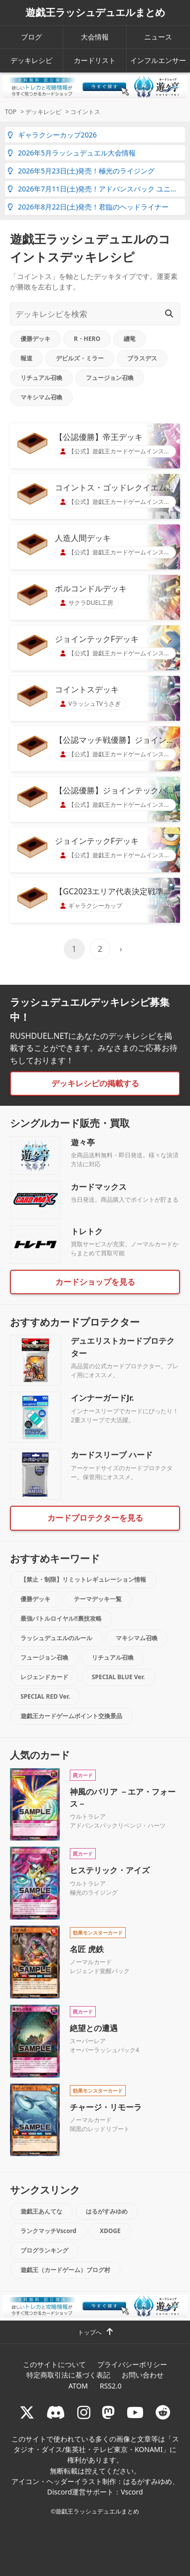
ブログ (31, 36)
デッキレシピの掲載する (95, 1083)
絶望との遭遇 (94, 2028)
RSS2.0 (111, 2386)
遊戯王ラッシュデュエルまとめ (95, 12)
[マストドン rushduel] (108, 2412)
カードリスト (95, 60)
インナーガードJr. (102, 1397)
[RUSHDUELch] (135, 2412)
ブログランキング (44, 2250)
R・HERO (87, 338)
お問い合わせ (143, 2375)
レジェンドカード (44, 1677)
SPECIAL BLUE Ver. (118, 1677)
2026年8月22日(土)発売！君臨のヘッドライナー (88, 206)
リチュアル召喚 (41, 377)
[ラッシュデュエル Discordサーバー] (55, 2412)
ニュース (158, 36)
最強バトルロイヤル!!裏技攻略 (61, 1618)
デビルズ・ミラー (80, 358)
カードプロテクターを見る (95, 1517)
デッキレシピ (31, 60)
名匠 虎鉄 (87, 1949)
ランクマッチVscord (48, 2231)
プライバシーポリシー (132, 2364)
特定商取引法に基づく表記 (68, 2375)
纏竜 (130, 338)
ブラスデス (142, 358)
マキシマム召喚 (41, 397)
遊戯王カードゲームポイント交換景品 (71, 1716)
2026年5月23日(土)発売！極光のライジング (81, 170)
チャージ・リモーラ (106, 2107)
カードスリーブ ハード (112, 1454)
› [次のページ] (121, 948)
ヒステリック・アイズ (110, 1870)
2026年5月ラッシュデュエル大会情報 (71, 152)
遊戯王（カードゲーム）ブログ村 (65, 2270)
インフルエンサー (158, 60)
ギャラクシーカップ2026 (52, 134)
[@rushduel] (26, 2412)
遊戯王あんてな (41, 2211)
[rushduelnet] (83, 2412)
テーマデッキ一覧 (98, 1599)
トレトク (87, 1231)
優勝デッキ (35, 338)
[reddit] (163, 2412)
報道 (26, 358)
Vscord (132, 2492)
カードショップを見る (95, 1281)
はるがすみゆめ (107, 2211)
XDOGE (110, 2231)
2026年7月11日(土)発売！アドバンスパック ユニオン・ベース (96, 188)
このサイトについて (54, 2364)
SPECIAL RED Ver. (45, 1696)
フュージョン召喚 (110, 377)
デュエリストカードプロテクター (123, 1346)
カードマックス (99, 1186)
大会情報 (95, 36)
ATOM (78, 2386)
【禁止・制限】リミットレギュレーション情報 (83, 1579)
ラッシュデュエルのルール (56, 1638)
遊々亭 (83, 1142)
